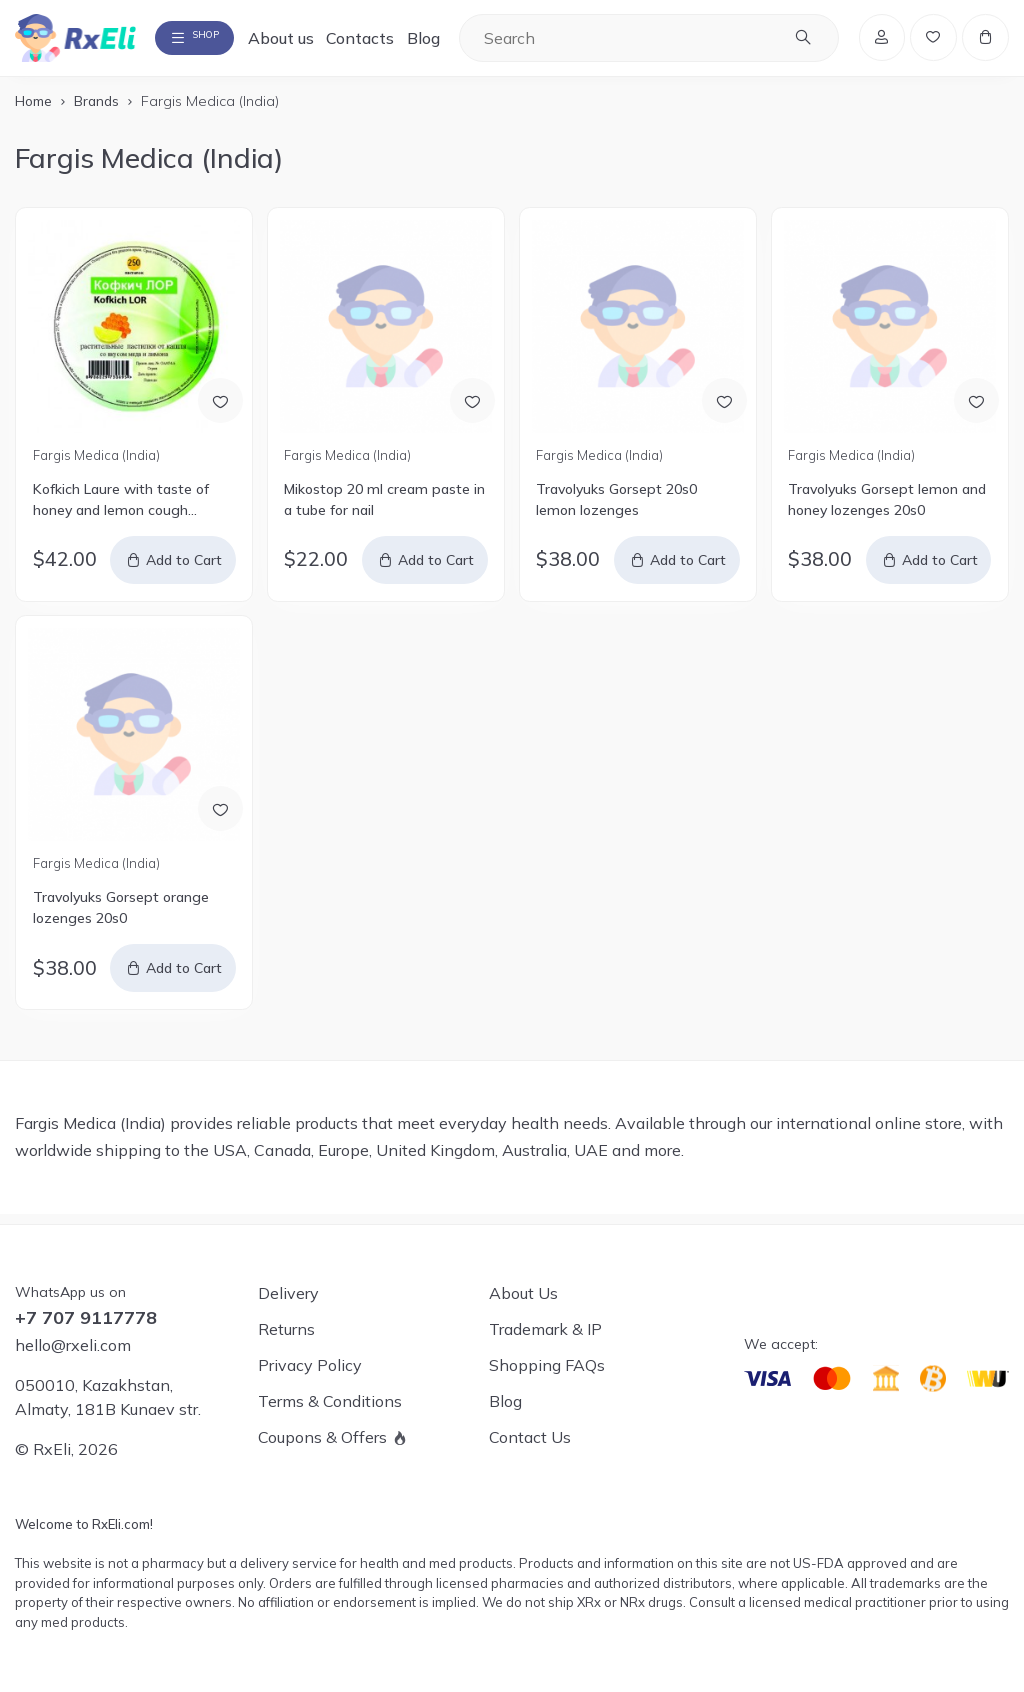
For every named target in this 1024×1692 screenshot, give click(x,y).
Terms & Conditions (330, 1401)
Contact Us (530, 1437)
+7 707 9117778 (86, 1318)
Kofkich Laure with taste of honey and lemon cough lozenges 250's (121, 510)
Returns (286, 1329)
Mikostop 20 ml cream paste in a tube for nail (384, 509)
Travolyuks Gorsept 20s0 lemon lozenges (616, 509)
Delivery (288, 1293)
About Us (523, 1293)
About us (319, 42)
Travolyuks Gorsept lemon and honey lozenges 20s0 (887, 509)
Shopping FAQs (547, 1365)
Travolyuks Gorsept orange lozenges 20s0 (121, 917)
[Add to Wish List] (217, 407)
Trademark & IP (545, 1329)
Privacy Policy (310, 1365)
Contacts (399, 42)
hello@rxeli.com (73, 1345)
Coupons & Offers (322, 1437)
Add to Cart (185, 570)
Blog (461, 42)
